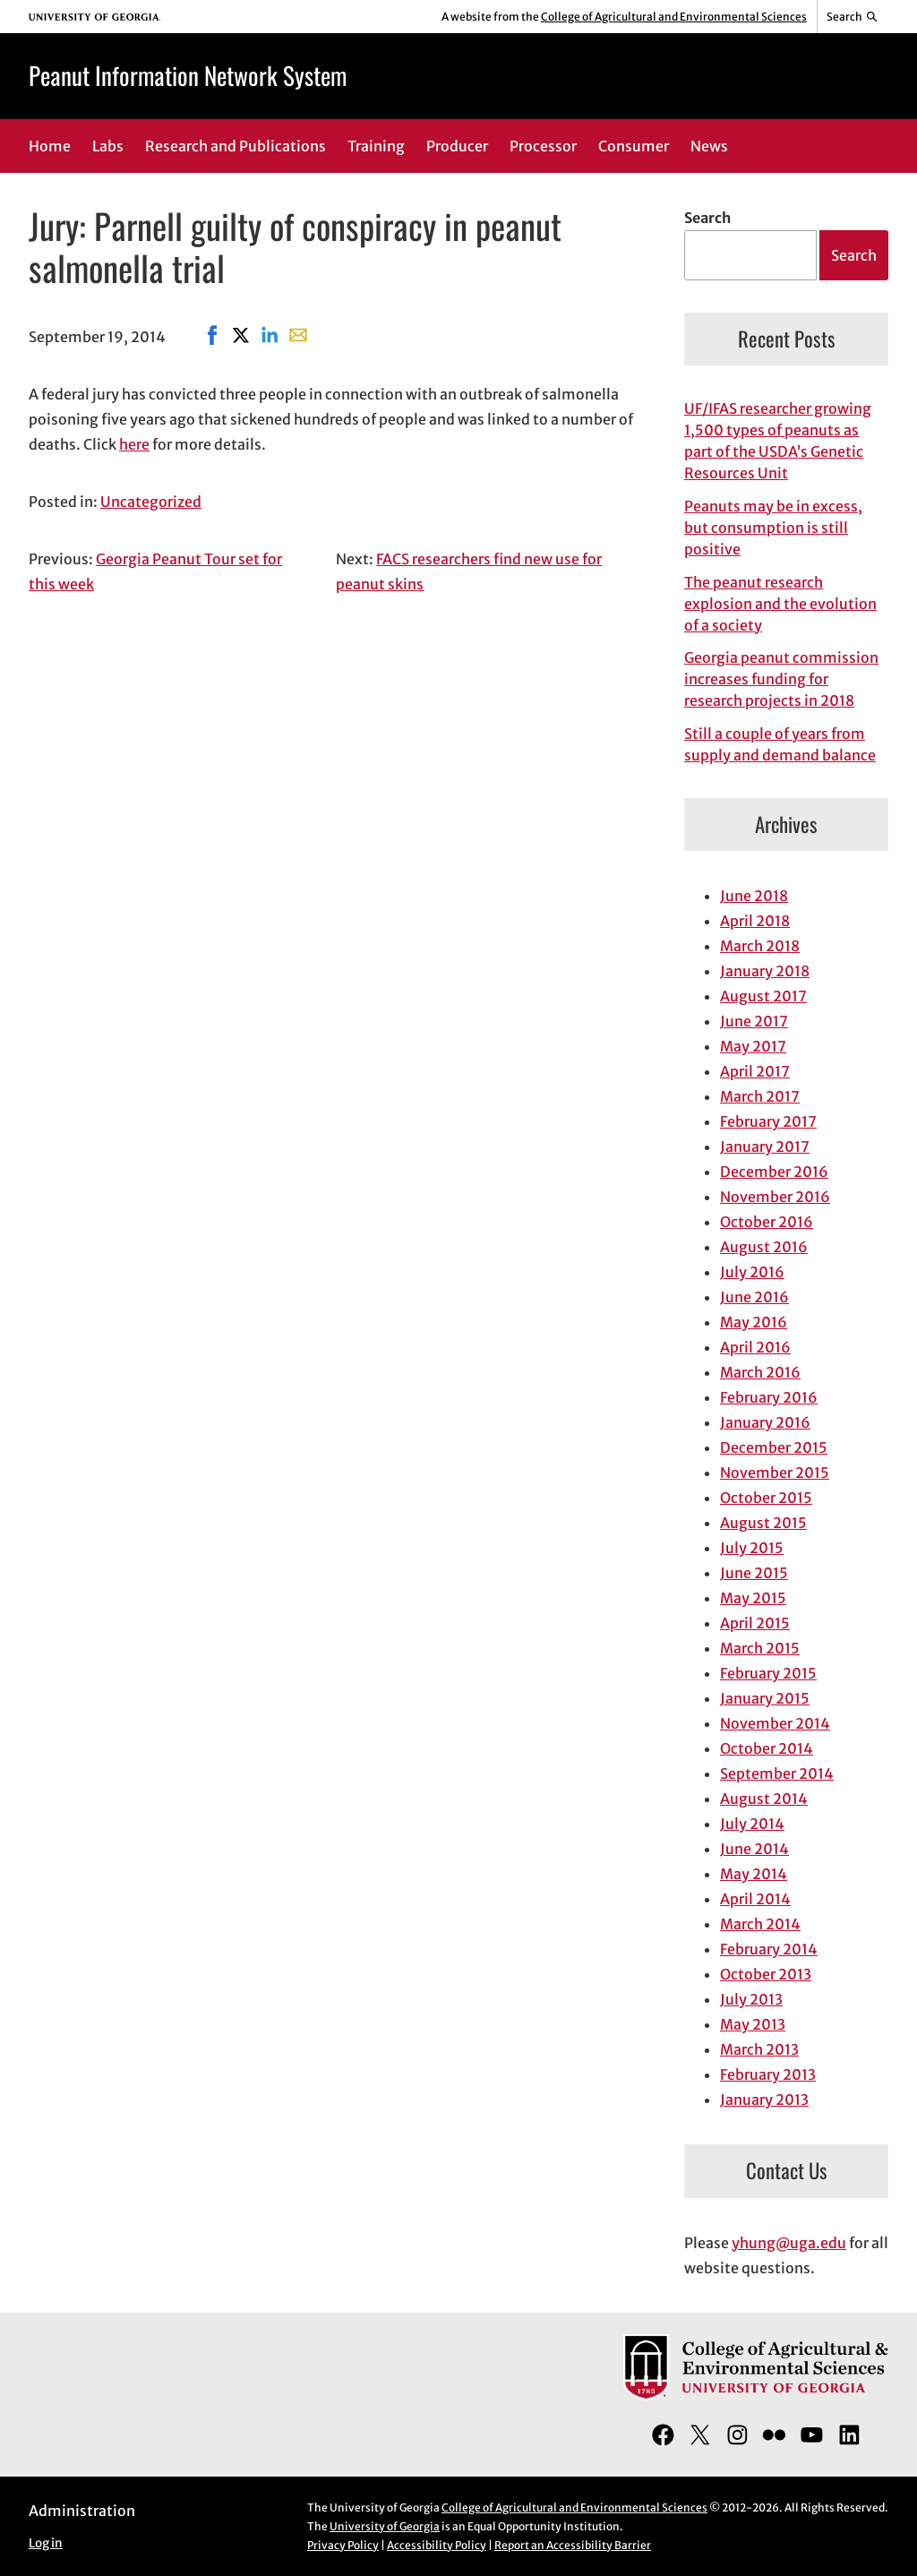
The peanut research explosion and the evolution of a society (780, 603)
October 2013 (765, 1974)
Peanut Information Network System (188, 75)
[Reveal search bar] (853, 17)
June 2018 (754, 896)
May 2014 (753, 1874)
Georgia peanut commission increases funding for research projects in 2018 (781, 678)
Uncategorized (150, 502)
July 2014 (752, 1824)
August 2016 (764, 1247)
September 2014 (777, 1773)
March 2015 (760, 1648)
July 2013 (751, 1999)
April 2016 (755, 1347)
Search (707, 218)
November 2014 (775, 1723)
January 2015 (765, 1698)
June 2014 (754, 1849)
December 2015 (773, 1447)
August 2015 (763, 1523)
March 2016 (760, 1372)
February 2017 (768, 1121)
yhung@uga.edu (789, 2243)
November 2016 (775, 1197)
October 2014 (766, 1748)
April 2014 (755, 1899)
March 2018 (760, 946)
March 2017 (760, 1096)
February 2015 (768, 1673)
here (134, 444)
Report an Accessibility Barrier (572, 2545)
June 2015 (754, 1573)
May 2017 (753, 1046)
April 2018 (755, 921)
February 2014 (769, 1949)
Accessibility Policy (436, 2545)
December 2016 (774, 1172)
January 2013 (764, 2099)
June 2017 (754, 1021)
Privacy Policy (343, 2545)
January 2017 (765, 1146)
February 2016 (769, 1397)
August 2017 (763, 996)
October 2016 (766, 1222)
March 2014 (760, 1924)
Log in (46, 2543)
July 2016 (752, 1272)
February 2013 (768, 2074)
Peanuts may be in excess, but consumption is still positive (773, 527)
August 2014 (764, 1798)
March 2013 (759, 2049)
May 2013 (752, 2024)
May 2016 (753, 1322)
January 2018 (765, 971)
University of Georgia (385, 2526)
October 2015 (766, 1498)
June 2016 (754, 1297)
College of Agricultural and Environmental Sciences (674, 16)
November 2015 (774, 1472)
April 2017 (755, 1071)
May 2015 (753, 1598)
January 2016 (765, 1422)
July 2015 (752, 1548)
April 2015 (755, 1623)
